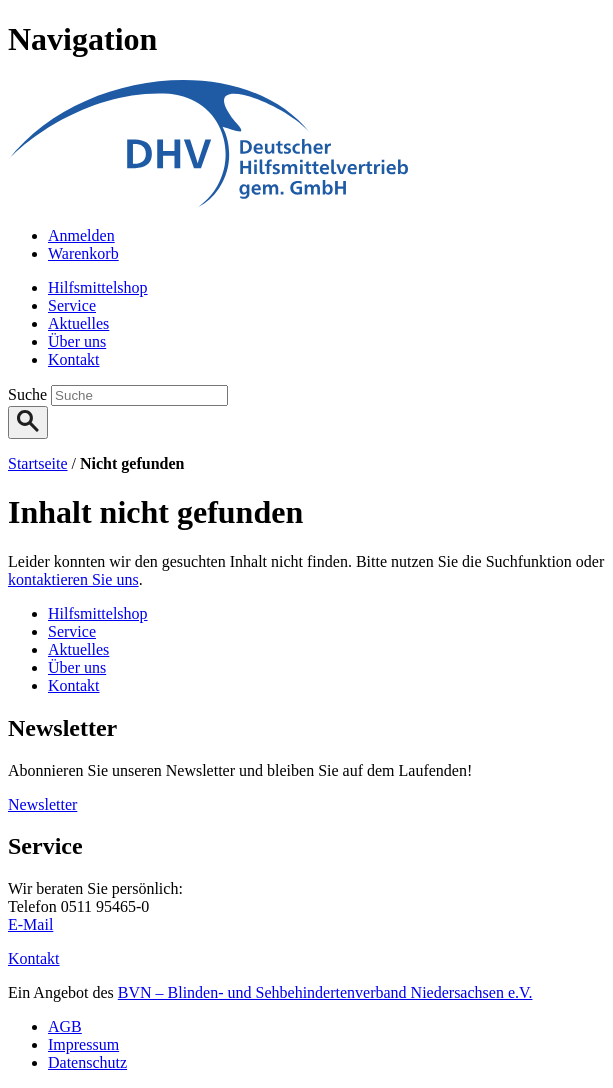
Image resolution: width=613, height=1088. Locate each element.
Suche (29, 394)
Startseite (38, 463)
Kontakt (34, 958)
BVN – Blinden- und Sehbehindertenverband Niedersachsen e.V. (325, 992)
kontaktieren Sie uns (73, 579)
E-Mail (30, 924)
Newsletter (42, 804)
